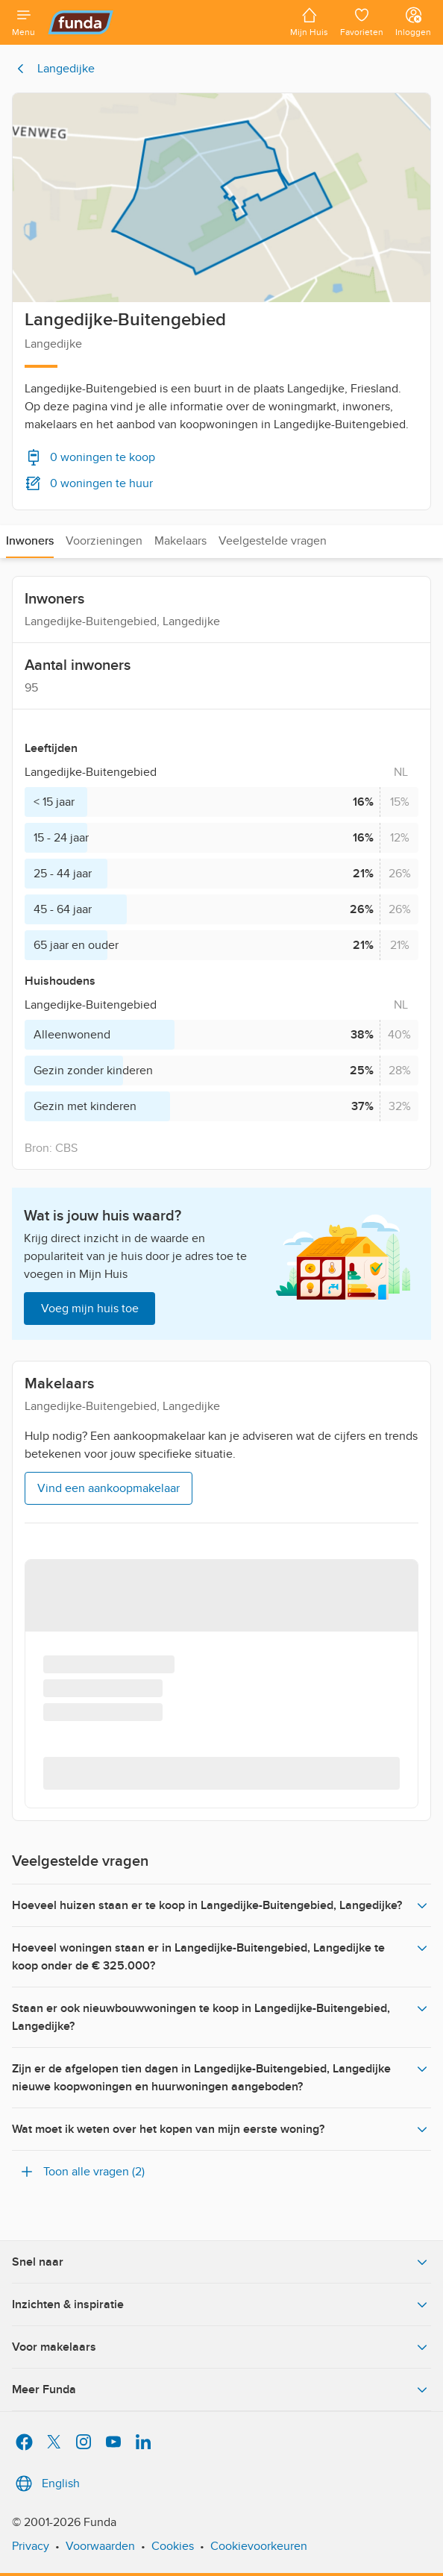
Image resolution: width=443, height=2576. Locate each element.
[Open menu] (23, 22)
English (46, 2483)
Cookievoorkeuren (258, 2546)
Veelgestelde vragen (273, 540)
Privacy (30, 2546)
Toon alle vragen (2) (81, 2172)
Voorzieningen (104, 540)
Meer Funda (221, 2389)
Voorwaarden (100, 2546)
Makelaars (180, 540)
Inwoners (30, 540)
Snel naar (221, 2262)
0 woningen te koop (90, 457)
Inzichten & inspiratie (221, 2304)
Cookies (172, 2546)
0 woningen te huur (89, 483)
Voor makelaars (221, 2347)
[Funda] (162, 22)
